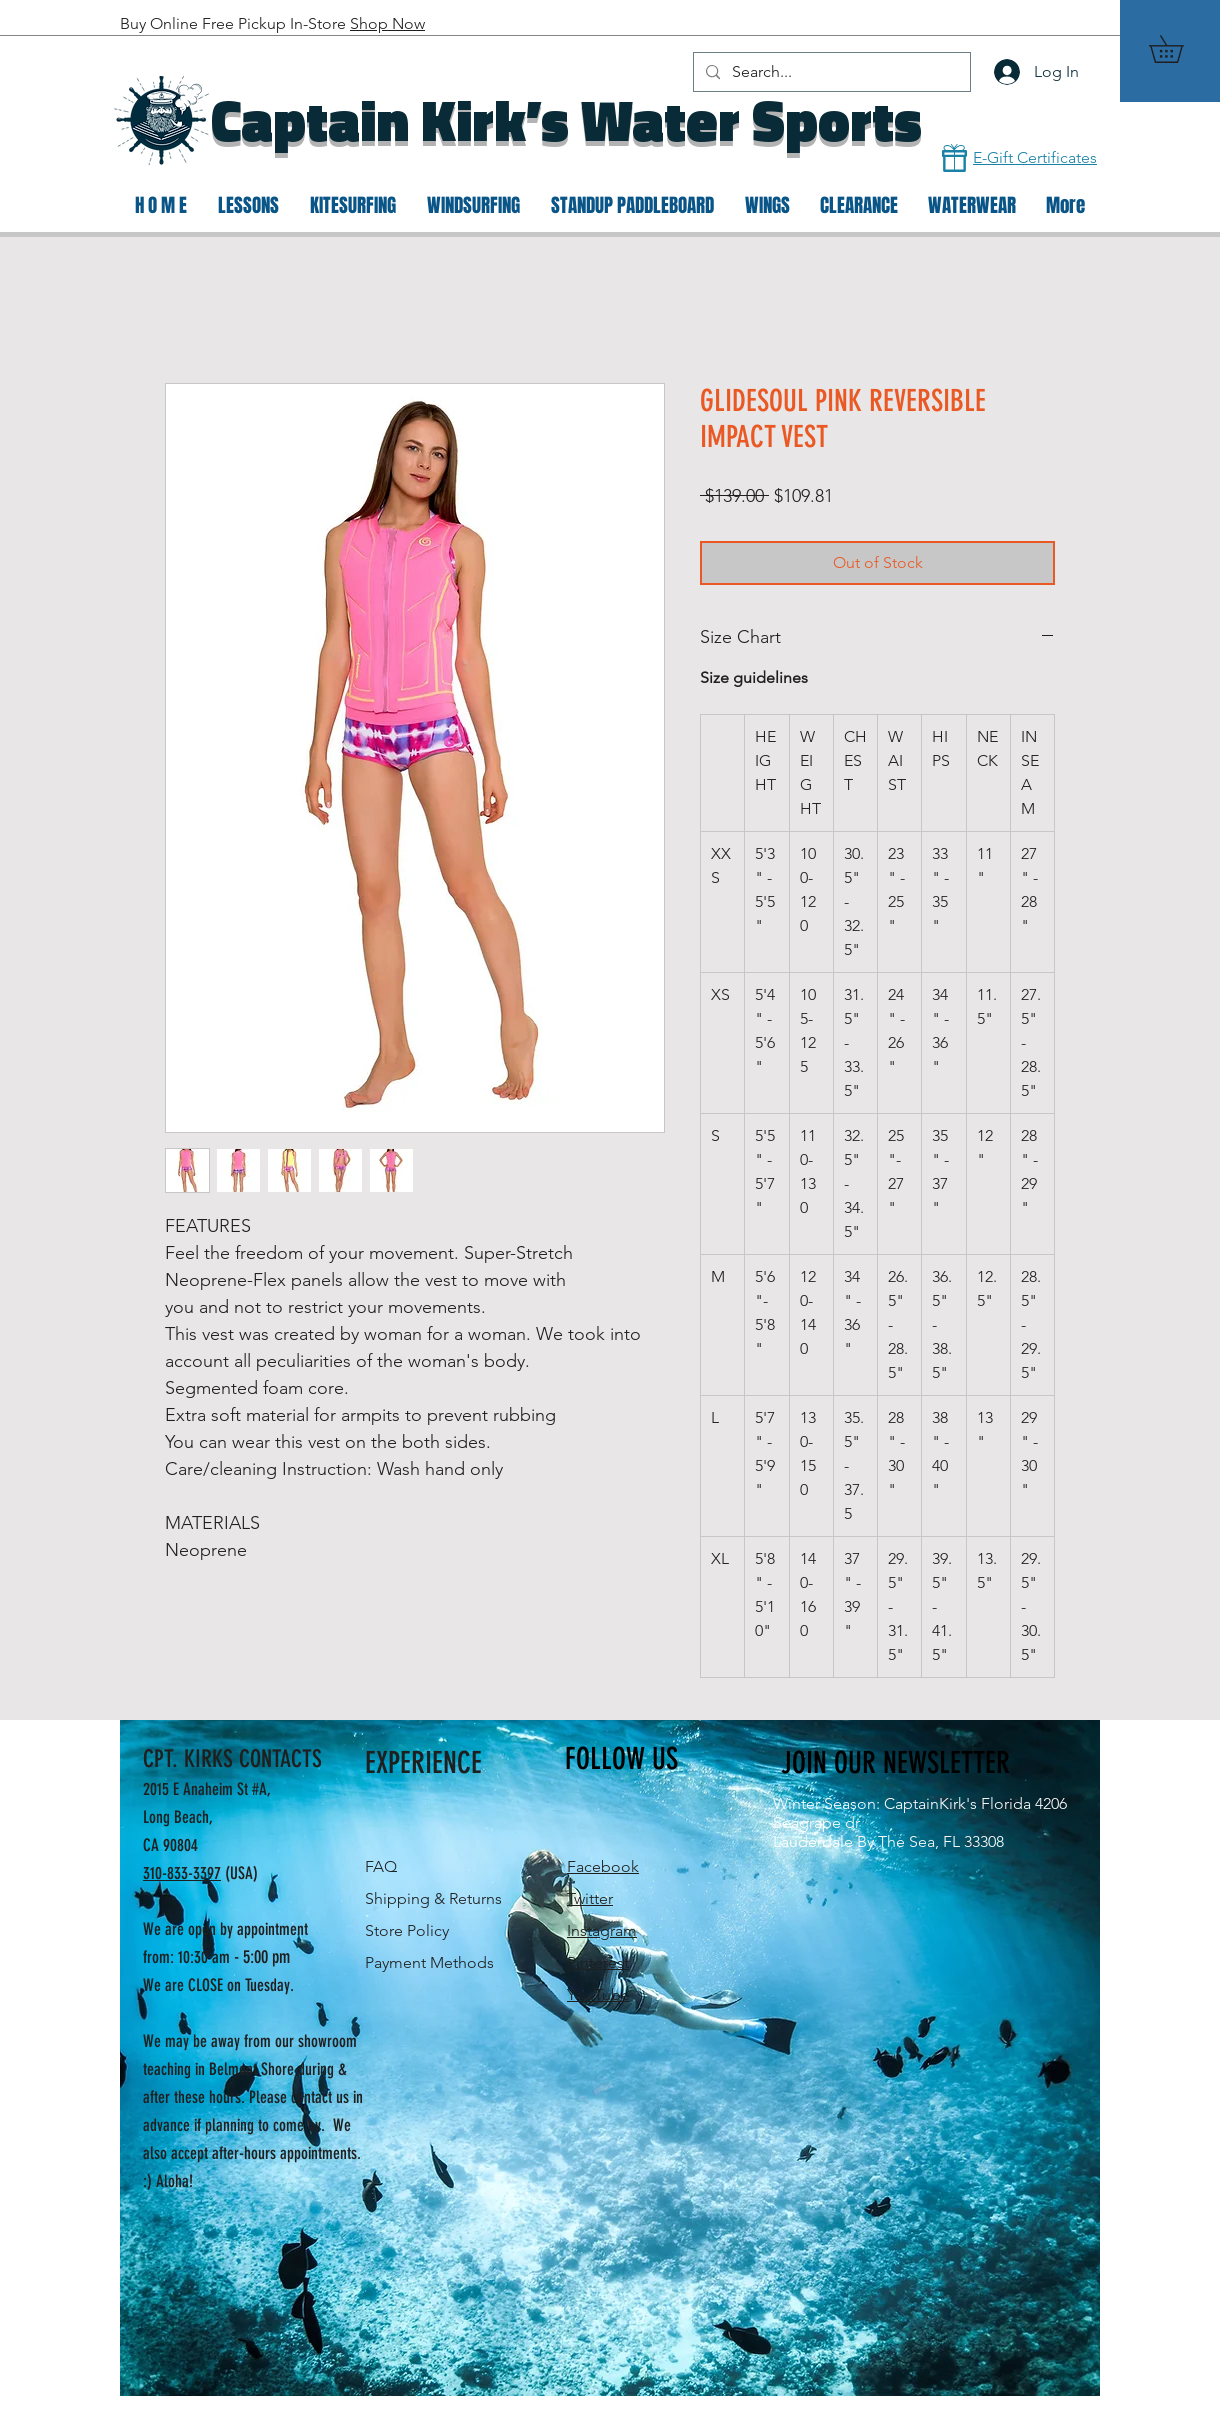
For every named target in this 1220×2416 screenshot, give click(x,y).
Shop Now (387, 23)
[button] (1179, 49)
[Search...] (830, 72)
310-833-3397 (182, 1873)
